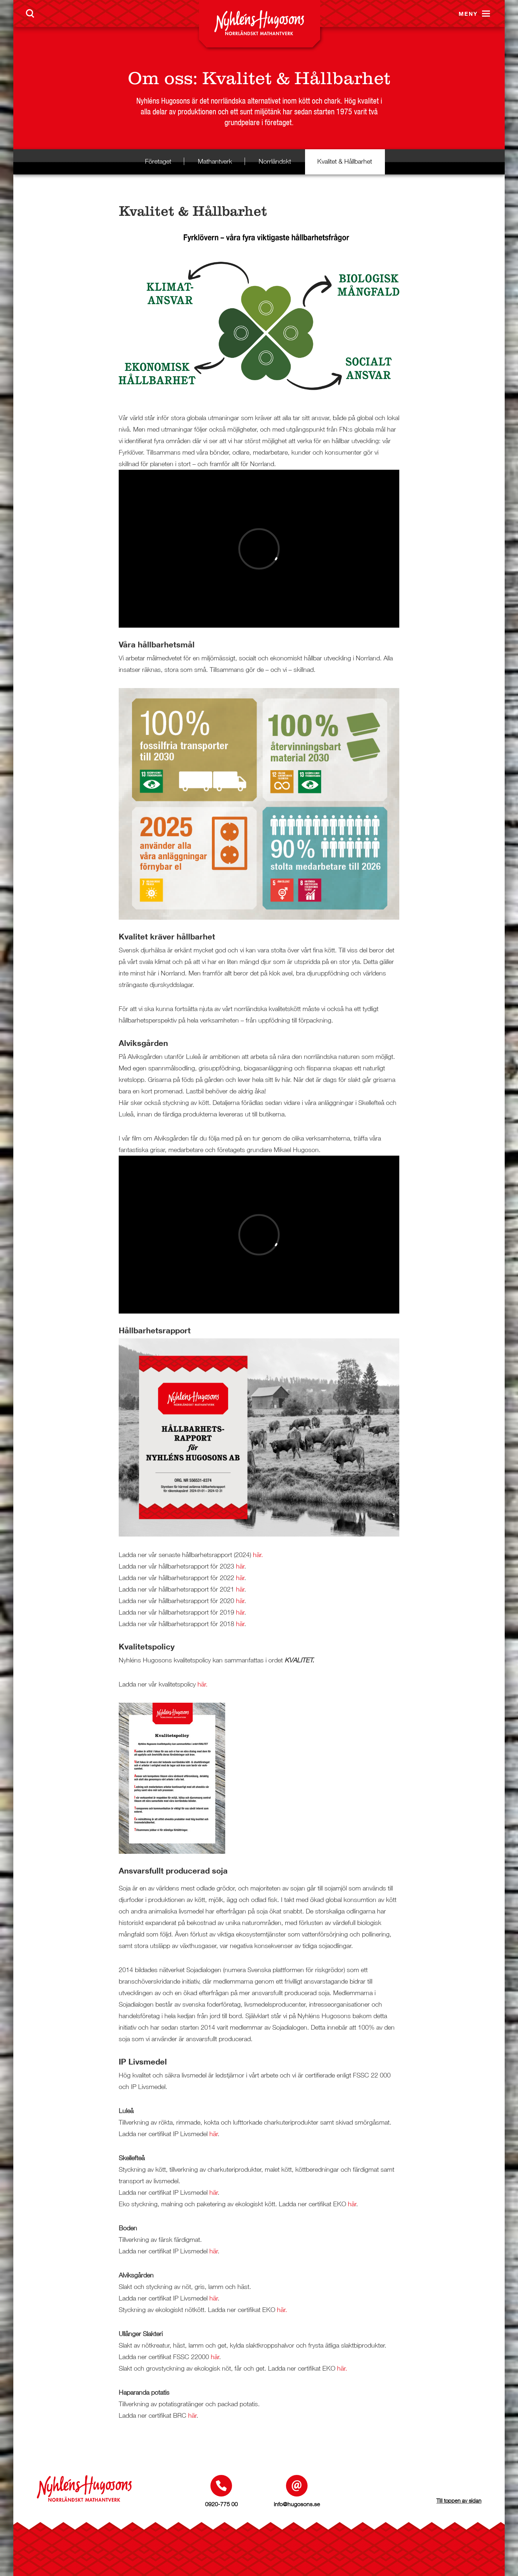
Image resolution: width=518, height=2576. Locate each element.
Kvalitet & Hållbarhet (344, 161)
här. (258, 1554)
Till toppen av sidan (458, 2500)
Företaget (158, 161)
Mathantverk (215, 161)
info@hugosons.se (297, 2504)
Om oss (160, 78)
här (240, 1566)
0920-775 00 (221, 2504)
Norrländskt (275, 161)
